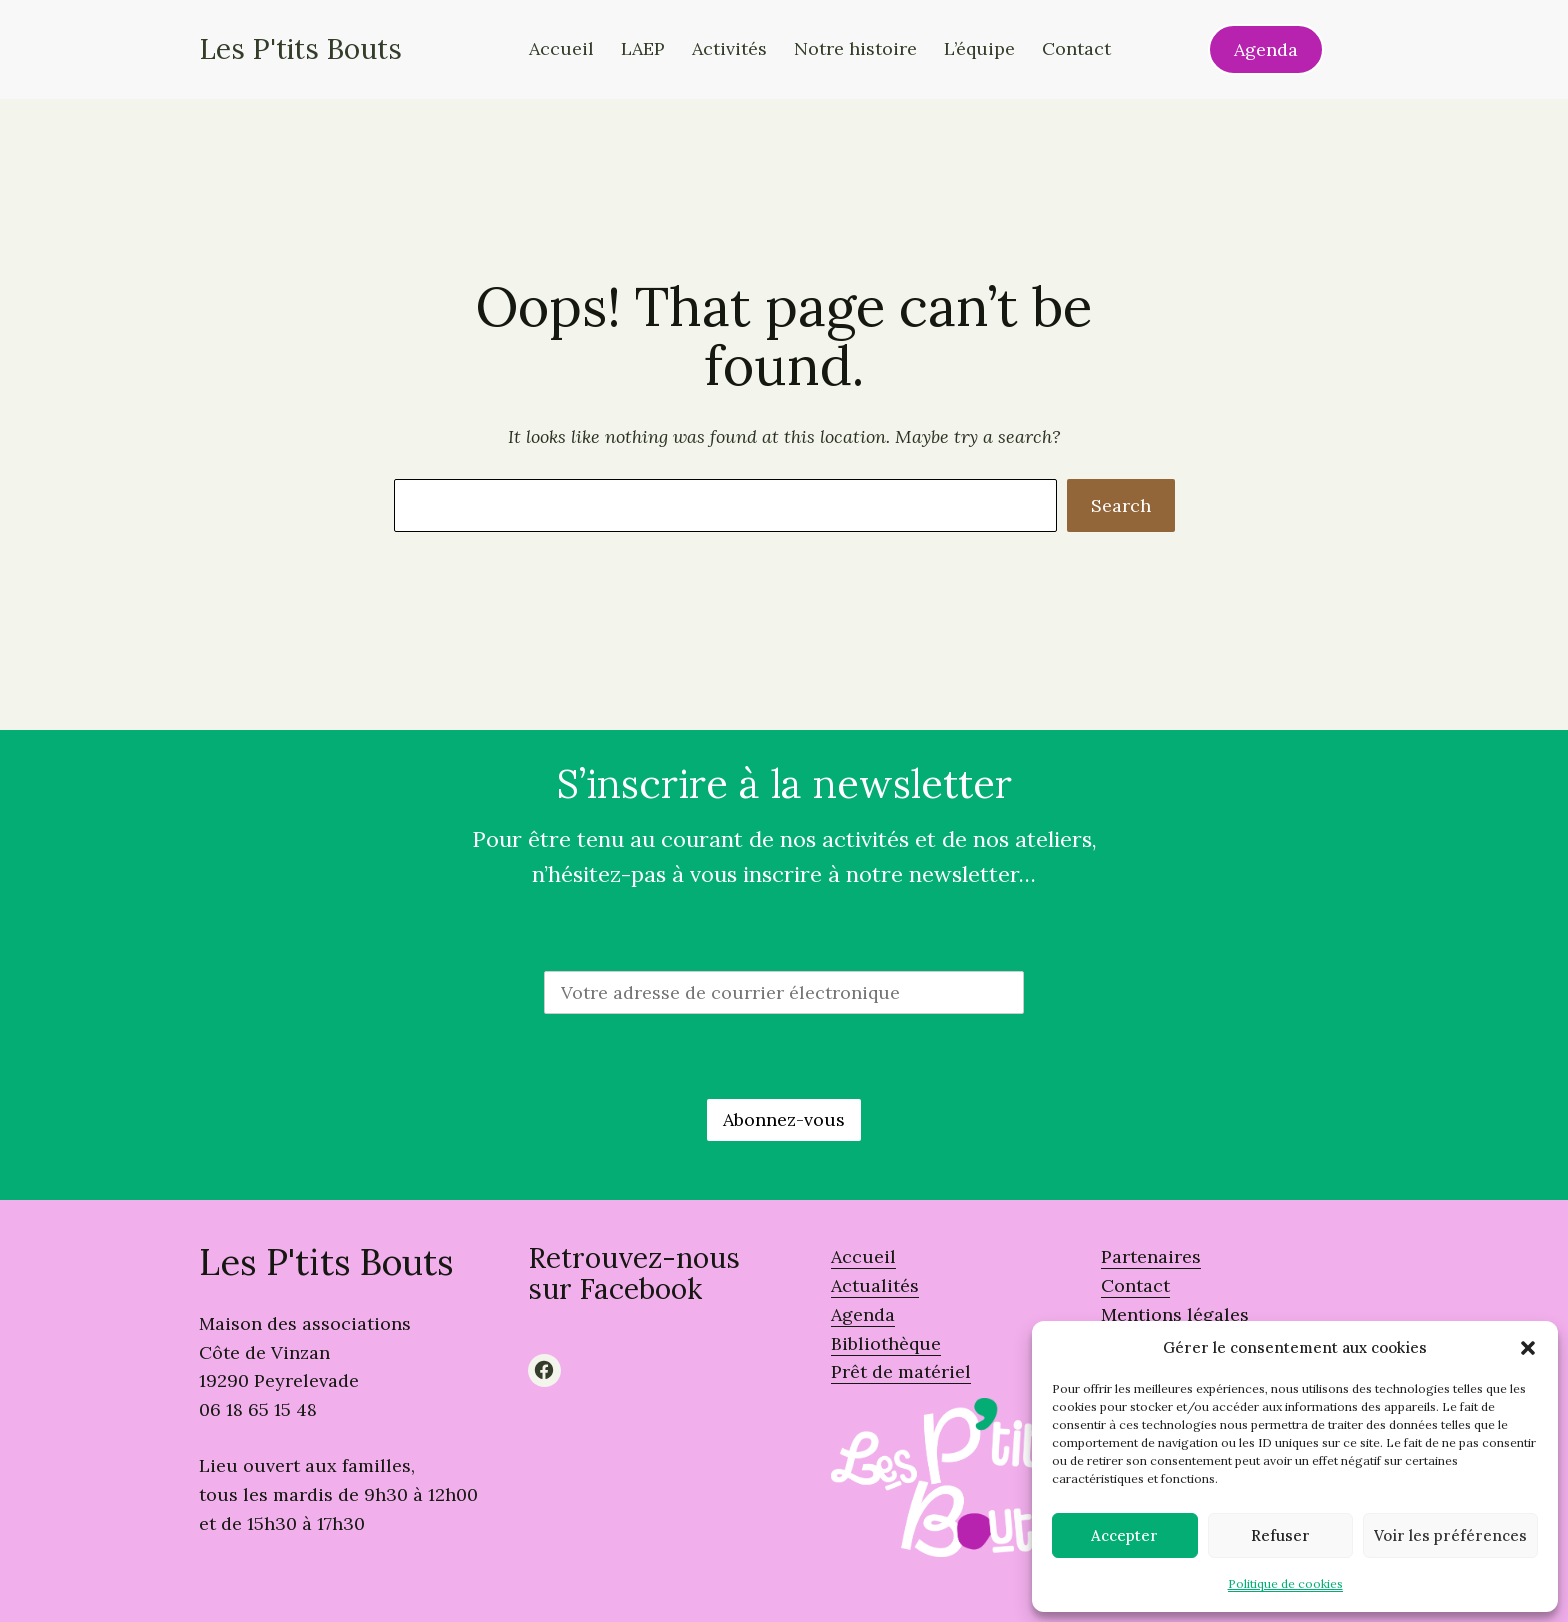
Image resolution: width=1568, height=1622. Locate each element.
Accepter (1124, 1535)
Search (1121, 505)
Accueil (863, 1256)
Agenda (1266, 49)
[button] (1528, 1348)
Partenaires (1151, 1256)
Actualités (875, 1285)
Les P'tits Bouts (300, 49)
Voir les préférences (1450, 1535)
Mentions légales (1175, 1314)
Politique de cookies (1285, 1583)
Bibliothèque (886, 1343)
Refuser (1280, 1535)
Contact (1135, 1285)
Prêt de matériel (901, 1371)
